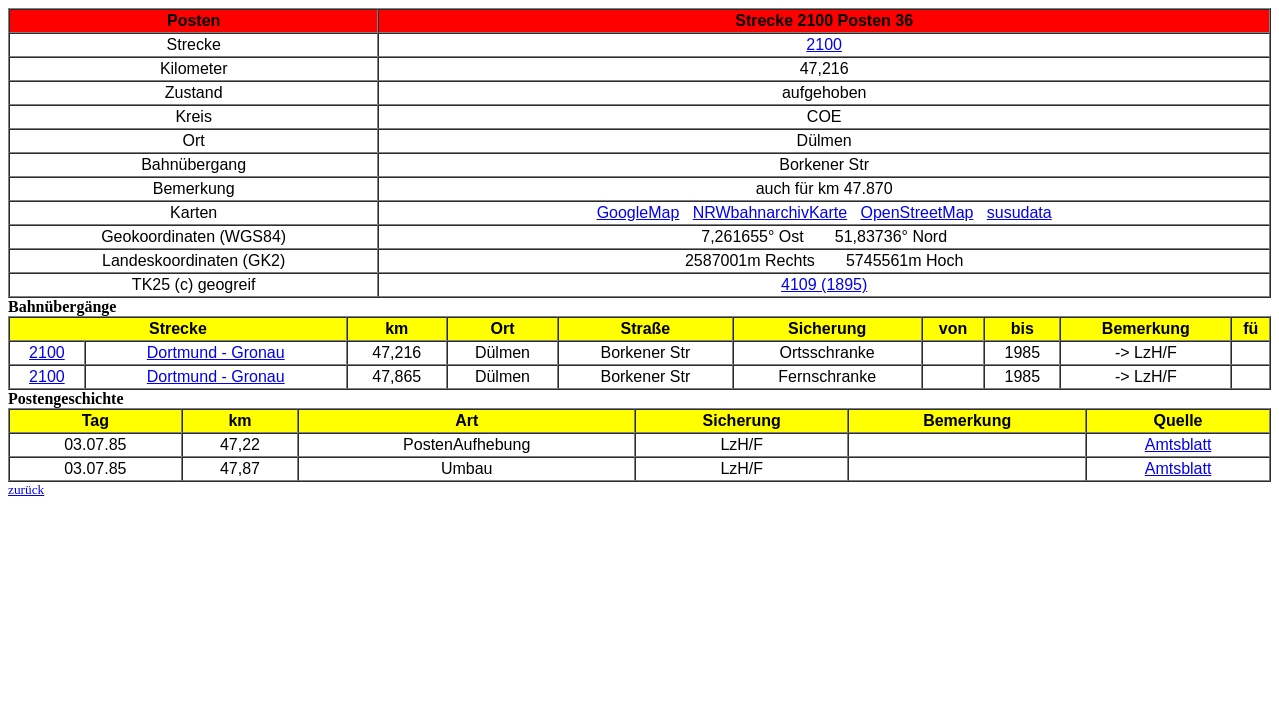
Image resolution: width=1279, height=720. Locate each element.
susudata (1019, 212)
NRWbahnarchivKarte (770, 212)
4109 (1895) (824, 284)
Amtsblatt (1178, 444)
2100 (824, 44)
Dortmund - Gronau (216, 352)
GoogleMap (638, 212)
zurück (26, 489)
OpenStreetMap (916, 212)
